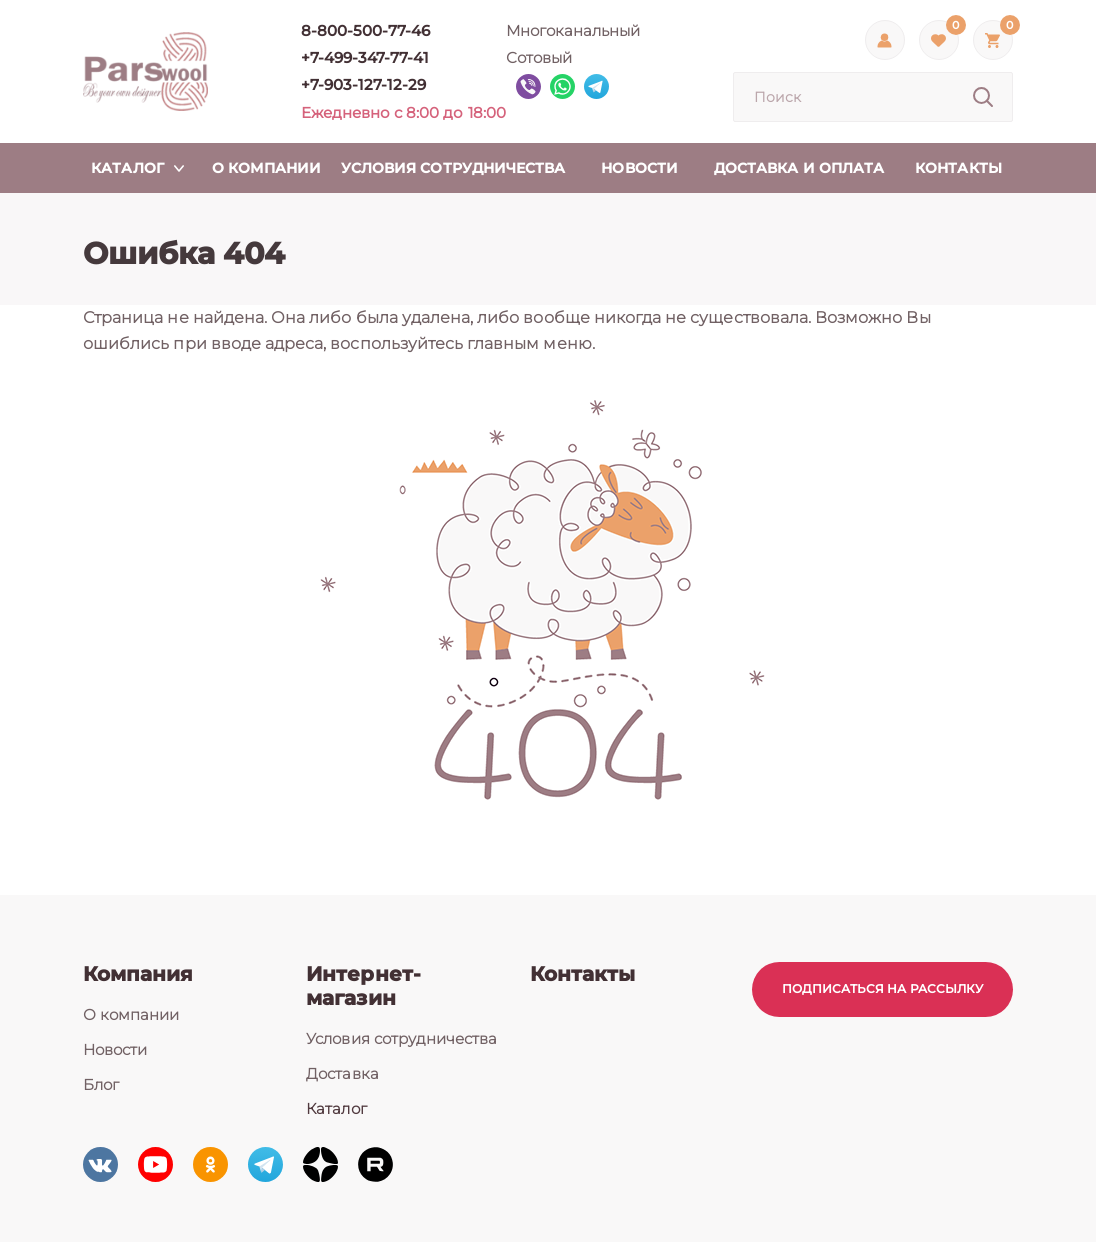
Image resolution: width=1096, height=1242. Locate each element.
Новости (115, 1049)
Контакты (582, 974)
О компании (131, 1014)
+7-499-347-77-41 (365, 57)
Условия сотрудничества (401, 1038)
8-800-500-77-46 (366, 30)
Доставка (342, 1073)
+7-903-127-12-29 (364, 84)
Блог (101, 1084)
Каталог (336, 1108)
